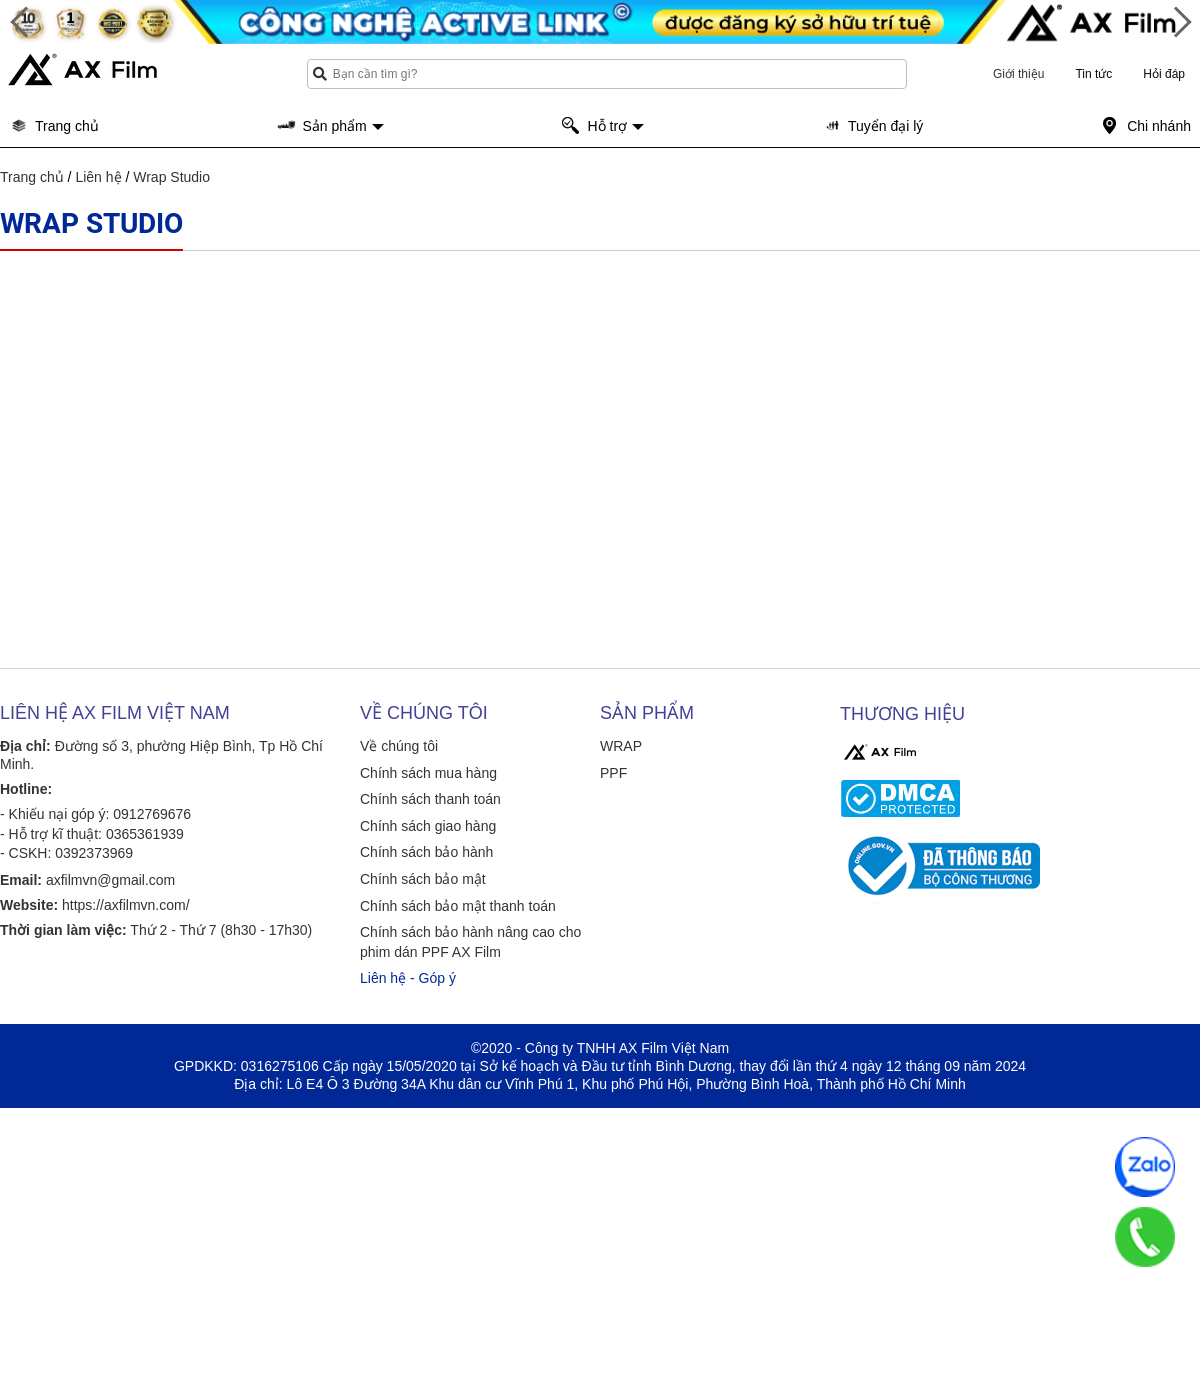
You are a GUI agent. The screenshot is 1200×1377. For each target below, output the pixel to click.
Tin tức (1093, 74)
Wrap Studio (171, 177)
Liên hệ (98, 177)
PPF (613, 773)
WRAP (621, 746)
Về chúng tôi (399, 746)
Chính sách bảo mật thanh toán (458, 906)
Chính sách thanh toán (430, 799)
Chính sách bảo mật (423, 879)
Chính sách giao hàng (428, 826)
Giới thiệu (1018, 74)
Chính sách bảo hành (426, 852)
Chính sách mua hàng (428, 773)
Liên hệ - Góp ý (408, 978)
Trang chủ (32, 177)
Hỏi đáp (1164, 74)
